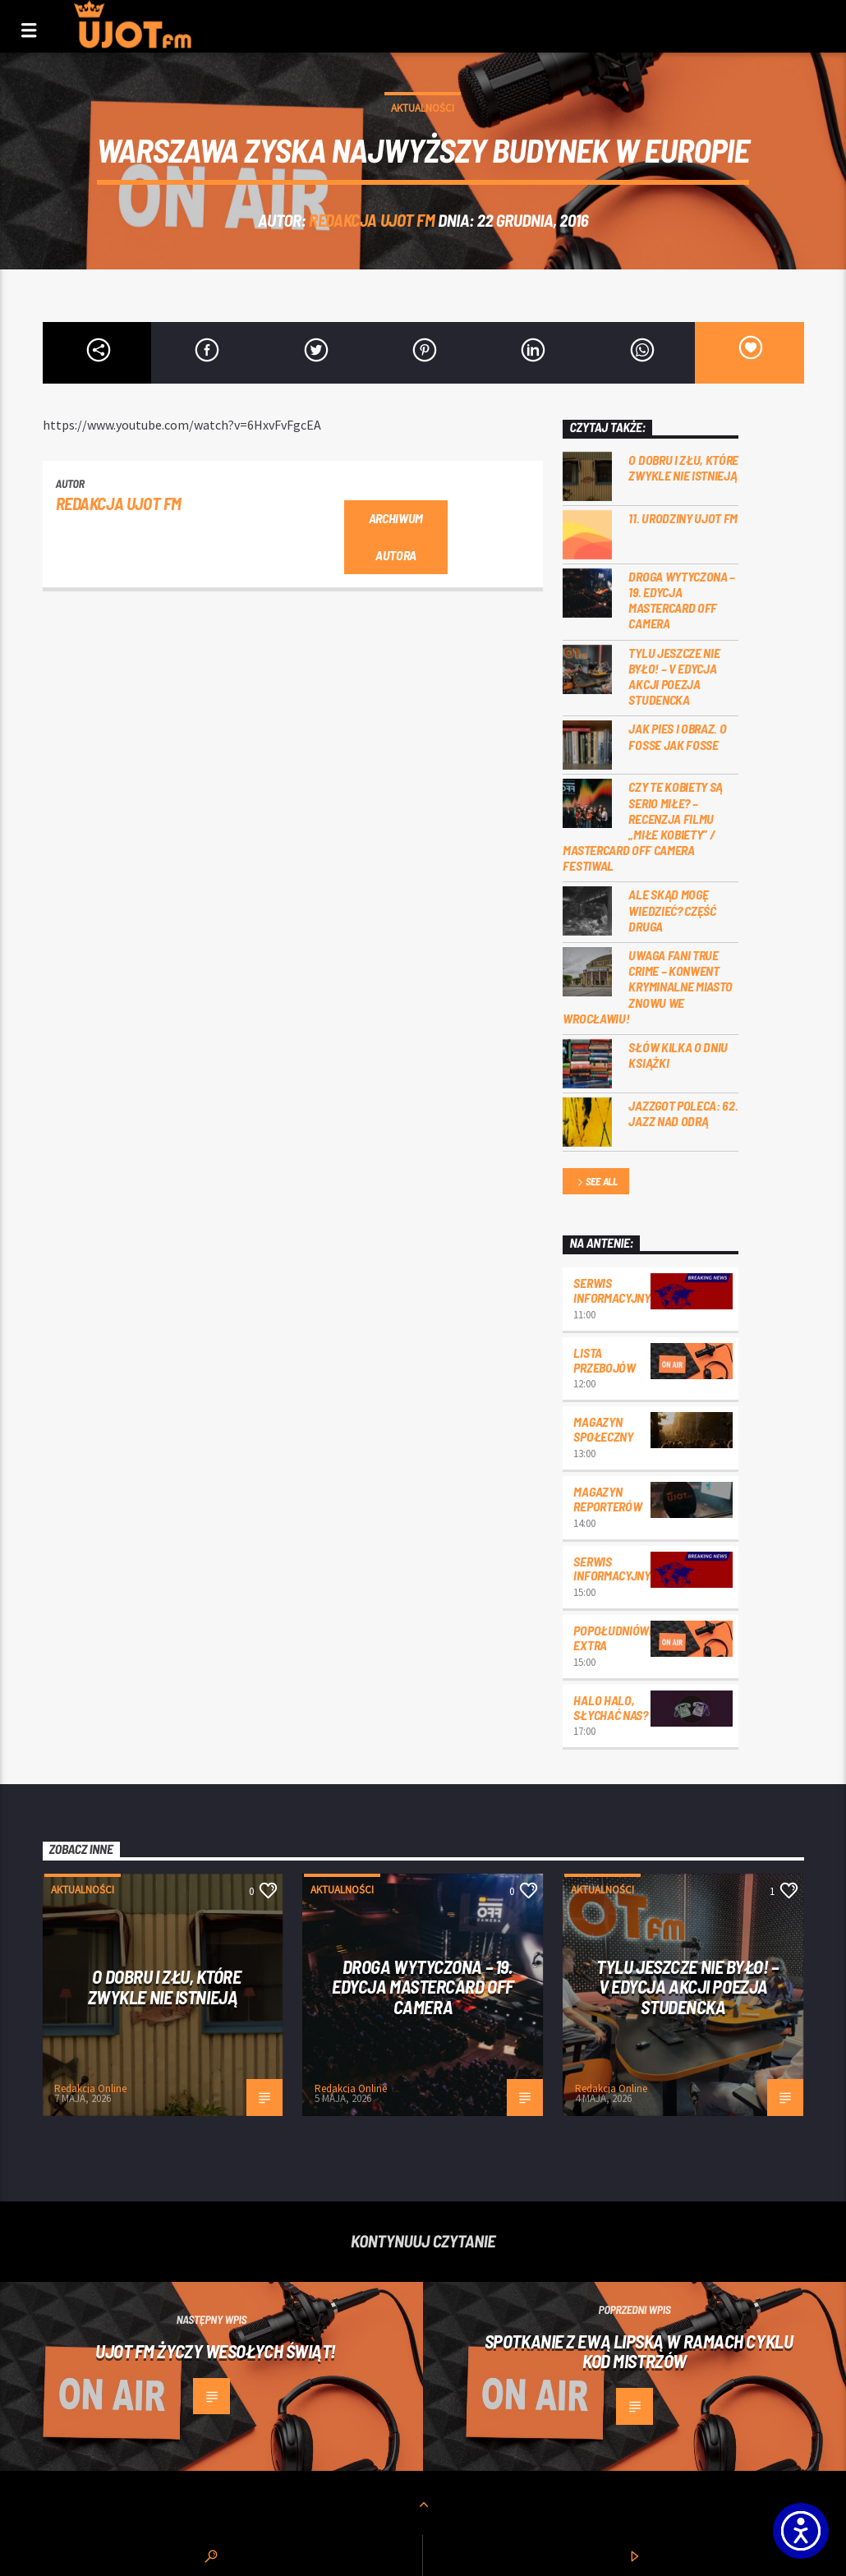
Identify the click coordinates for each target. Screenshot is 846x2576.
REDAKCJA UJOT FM (371, 219)
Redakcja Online (90, 2088)
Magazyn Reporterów (607, 1499)
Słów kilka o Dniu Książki (678, 1054)
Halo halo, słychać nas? (610, 1707)
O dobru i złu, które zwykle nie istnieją (683, 467)
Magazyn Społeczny (602, 1429)
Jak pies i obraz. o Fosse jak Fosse (677, 736)
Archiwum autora (396, 536)
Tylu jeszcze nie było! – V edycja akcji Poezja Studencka (674, 676)
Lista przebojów (604, 1360)
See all (596, 1182)
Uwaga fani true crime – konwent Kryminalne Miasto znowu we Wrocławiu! (648, 986)
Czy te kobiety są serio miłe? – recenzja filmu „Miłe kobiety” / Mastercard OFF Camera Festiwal (643, 826)
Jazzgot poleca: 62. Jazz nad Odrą (683, 1113)
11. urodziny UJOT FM (683, 518)
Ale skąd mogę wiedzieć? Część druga (671, 909)
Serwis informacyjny (611, 1290)
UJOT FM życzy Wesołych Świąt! (215, 2351)
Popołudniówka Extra (618, 1637)
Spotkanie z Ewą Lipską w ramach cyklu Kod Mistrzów (639, 2351)
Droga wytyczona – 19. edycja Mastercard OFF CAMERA (681, 600)
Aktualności (422, 108)
